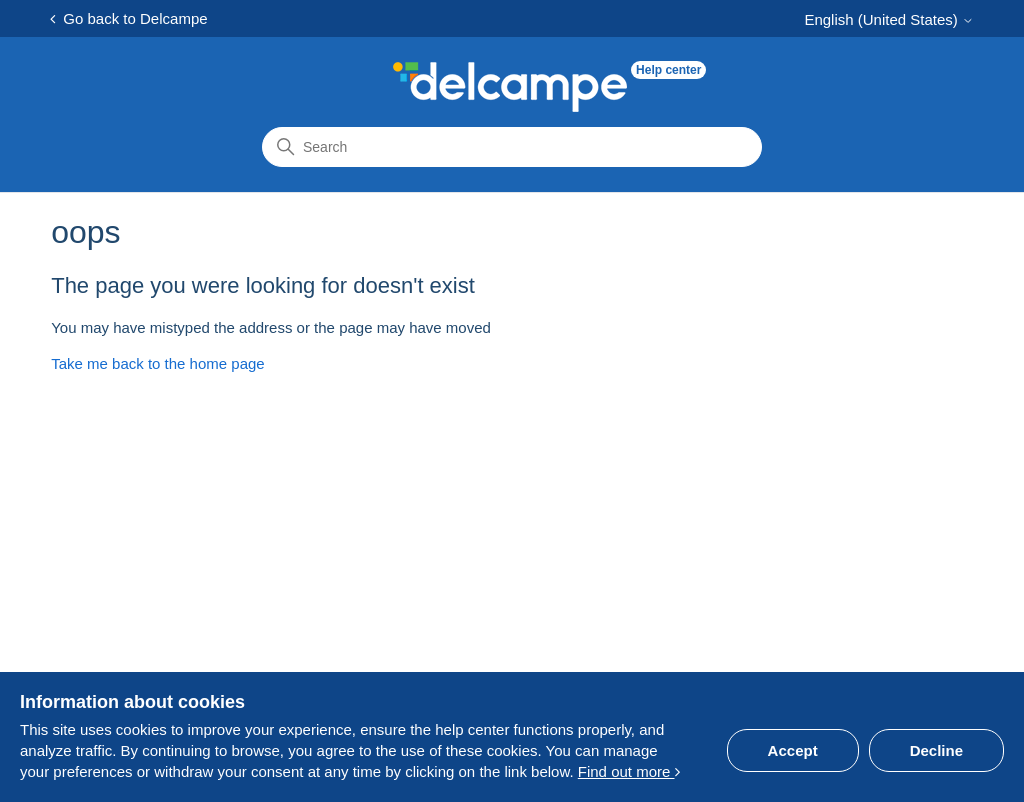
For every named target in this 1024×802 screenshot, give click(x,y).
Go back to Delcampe (129, 18)
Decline (936, 750)
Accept (793, 750)
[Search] (512, 147)
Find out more (629, 771)
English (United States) (889, 19)
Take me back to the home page (157, 363)
